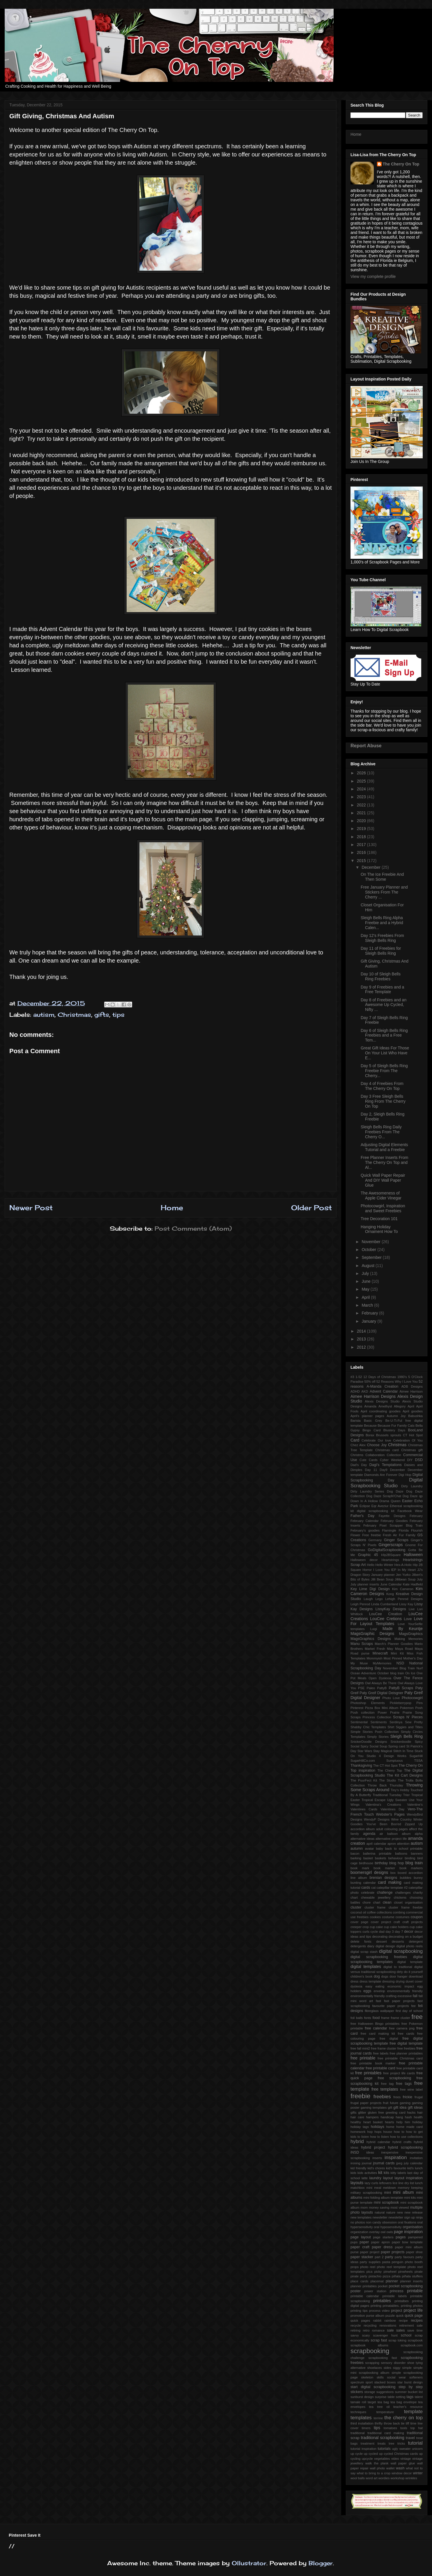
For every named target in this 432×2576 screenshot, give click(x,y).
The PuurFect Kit (363, 1780)
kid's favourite (396, 2168)
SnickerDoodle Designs (368, 1741)
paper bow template (407, 2242)
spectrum (357, 2382)
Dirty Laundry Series (367, 1491)
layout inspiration (408, 2178)
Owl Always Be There (380, 1683)
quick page (414, 2316)
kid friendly (358, 2168)
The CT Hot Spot (385, 1765)
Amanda (370, 1406)
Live (412, 1609)
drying (400, 1981)
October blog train (390, 1673)
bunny (418, 1877)
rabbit (377, 2320)
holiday (417, 2122)
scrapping (372, 2362)
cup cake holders (396, 1927)
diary (370, 1946)
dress (354, 1981)
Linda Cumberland (384, 1604)
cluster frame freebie (406, 1907)
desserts (398, 1941)
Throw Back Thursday (385, 1785)
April (366, 1297)
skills (380, 2377)
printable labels (394, 2296)
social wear (396, 2377)
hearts (389, 2122)
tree (391, 2443)
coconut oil (358, 1912)
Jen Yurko (403, 1574)
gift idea (399, 2107)
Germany (375, 1540)
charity (418, 1892)
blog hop (396, 1863)
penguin (397, 2262)
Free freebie (371, 1535)
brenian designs (383, 1878)
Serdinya (395, 1722)
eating (380, 1986)
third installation (361, 2423)
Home (172, 1207)
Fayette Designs (392, 1516)
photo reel (367, 2267)
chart (354, 1897)
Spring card (396, 1746)
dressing (388, 1981)
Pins (419, 1703)
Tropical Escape (373, 1800)
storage (369, 2392)
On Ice (410, 1673)
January (369, 1321)
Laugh (368, 1599)
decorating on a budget (406, 1936)
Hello (370, 1565)
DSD (419, 1460)
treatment (367, 2443)
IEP (393, 1569)
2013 (362, 1339)
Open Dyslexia (380, 1678)
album (406, 1833)
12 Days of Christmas (379, 1377)
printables (382, 2300)
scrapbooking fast (382, 2358)
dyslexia (356, 1986)
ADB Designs (412, 1386)
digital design (385, 1946)
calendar (369, 1882)
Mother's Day (413, 1658)
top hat (416, 2428)
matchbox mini (361, 2187)
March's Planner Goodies (394, 1643)
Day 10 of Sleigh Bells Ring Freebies (381, 976)
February (370, 1313)
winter (418, 2473)
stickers (356, 2392)
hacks (411, 2112)
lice (394, 2183)
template (413, 2411)
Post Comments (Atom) (193, 1228)
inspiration (396, 2157)
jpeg (399, 2163)
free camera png (402, 2028)
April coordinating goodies (381, 1411)
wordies (384, 2478)
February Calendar (364, 1521)
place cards (359, 2281)
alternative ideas (362, 1838)
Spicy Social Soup (373, 1746)
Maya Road (404, 1648)
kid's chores (376, 2168)
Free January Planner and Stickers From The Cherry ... (384, 892)
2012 (362, 1347)
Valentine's (415, 1804)
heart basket (373, 2122)
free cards (406, 2033)
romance (378, 2330)
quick (399, 2315)
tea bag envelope (403, 2402)
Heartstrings (390, 1560)
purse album (375, 2315)
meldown (389, 2187)
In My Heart (407, 1569)
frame (385, 2018)
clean (387, 1902)
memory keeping (410, 2187)
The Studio (387, 1780)
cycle (374, 1931)
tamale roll (358, 2402)
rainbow (390, 2320)
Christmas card (387, 1450)
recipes (417, 2320)
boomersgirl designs (369, 1872)
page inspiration (408, 2231)
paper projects (392, 2252)
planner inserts (411, 2281)
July (366, 1273)
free (417, 2016)
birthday (381, 1863)
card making (389, 1882)
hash (408, 2117)
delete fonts (360, 1941)
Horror (367, 1569)
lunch (419, 2183)
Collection (394, 1455)
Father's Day (362, 1516)
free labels (381, 2053)
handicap (387, 2117)
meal (377, 2187)
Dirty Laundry (412, 1486)
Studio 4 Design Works (386, 1756)
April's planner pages (367, 1416)
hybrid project (373, 2147)
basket (368, 1858)
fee (413, 2006)
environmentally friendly (405, 1991)
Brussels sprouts (388, 1435)
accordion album (362, 1829)
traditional (357, 2433)
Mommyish (374, 1658)
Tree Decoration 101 (379, 1218)
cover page (359, 1922)
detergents (358, 1946)
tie (403, 2423)
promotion (357, 2315)
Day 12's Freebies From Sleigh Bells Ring (382, 938)
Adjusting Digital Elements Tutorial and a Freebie (384, 1147)
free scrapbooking (394, 2078)
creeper (356, 1927)
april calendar (376, 1843)
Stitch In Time (403, 1751)
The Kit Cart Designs (405, 1775)
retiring (355, 2330)
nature (391, 2212)
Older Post (311, 1207)
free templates (384, 2089)
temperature (385, 2412)
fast (378, 2001)
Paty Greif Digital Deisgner (381, 1693)
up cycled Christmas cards (398, 2453)
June (366, 1281)
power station (375, 2291)
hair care (357, 2117)
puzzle (390, 2315)
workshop (397, 2478)
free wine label (411, 2089)
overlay (374, 2232)
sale (390, 2330)
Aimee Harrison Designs (373, 1396)
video (395, 2458)
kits (386, 2173)
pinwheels (405, 2271)
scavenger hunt (385, 2335)
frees (397, 2097)
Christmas (74, 1014)
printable (415, 2290)
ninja (419, 2217)
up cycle (356, 2453)
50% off (370, 1381)
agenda (369, 1834)
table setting (396, 2397)
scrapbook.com (412, 2345)
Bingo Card (371, 1430)
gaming (405, 2103)
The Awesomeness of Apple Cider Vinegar (381, 1195)
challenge (385, 1892)
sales (400, 2330)
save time (415, 2330)
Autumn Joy (396, 1416)
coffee (371, 1912)
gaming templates (374, 2107)
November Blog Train (399, 1668)
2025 (362, 781)
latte (365, 2178)
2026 (362, 773)
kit (380, 2172)
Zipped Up (414, 1824)
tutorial (415, 2443)
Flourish (417, 1530)
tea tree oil (379, 2406)
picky (378, 2271)
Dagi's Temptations (385, 1465)
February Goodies (394, 1521)
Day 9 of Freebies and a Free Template (382, 989)
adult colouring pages (392, 1829)
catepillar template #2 (392, 1887)
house (387, 2131)
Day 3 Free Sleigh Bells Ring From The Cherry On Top (383, 1101)
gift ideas (415, 2107)
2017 (362, 844)
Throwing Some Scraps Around (386, 1787)
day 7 (399, 1931)
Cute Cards (369, 1460)
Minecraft (380, 1653)
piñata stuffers (412, 2276)
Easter (407, 1501)
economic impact (400, 1986)
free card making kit (378, 2033)
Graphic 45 (368, 1555)
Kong (390, 1594)
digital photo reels (409, 1946)
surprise (381, 2397)
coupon (417, 1917)
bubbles (405, 1877)
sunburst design (362, 2397)
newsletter (380, 2217)
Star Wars (364, 1751)
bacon (354, 1853)
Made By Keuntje (403, 1628)
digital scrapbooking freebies (378, 1957)
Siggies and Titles (409, 1727)
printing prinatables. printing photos (397, 2305)
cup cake (376, 1927)
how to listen (379, 2136)
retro (366, 2330)
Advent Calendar (384, 1391)
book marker (384, 1868)
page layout (360, 2237)
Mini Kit (397, 1653)
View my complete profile (373, 276)
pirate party (358, 2276)
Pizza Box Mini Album (382, 1708)
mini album (403, 2192)
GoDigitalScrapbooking (387, 1550)
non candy (373, 2222)
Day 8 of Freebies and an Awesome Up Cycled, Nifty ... (383, 1005)
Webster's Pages (390, 1814)
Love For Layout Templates (386, 1621)
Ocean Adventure (363, 1673)
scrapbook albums (369, 2345)
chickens (400, 1897)
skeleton (367, 2377)
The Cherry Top (389, 1770)
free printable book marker (373, 2063)
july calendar (413, 2163)
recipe (403, 2320)
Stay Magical (382, 1751)
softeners (416, 2377)
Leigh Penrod (360, 1604)
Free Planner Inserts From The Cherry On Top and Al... (384, 1162)
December (371, 867)
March (368, 1305)
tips (118, 1014)
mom (364, 2207)
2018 (362, 836)
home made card (409, 2127)
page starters (383, 2237)
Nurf (420, 1668)
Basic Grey (373, 1420)
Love (408, 1619)
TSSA (418, 1760)
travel (410, 2438)
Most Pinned (393, 1658)
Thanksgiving (361, 1765)
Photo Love (391, 1698)
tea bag (383, 2402)
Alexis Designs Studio (382, 1401)
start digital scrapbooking (372, 2387)
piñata (396, 2276)
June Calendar (391, 1584)
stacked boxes (385, 2382)
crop (365, 1927)
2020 (362, 820)
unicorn (417, 2448)
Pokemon (407, 1708)
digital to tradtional (397, 1967)
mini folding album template (383, 2197)
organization (359, 2232)
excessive (404, 1996)
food (376, 2018)
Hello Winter (384, 1565)
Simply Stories (378, 1736)
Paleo (371, 1688)
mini (387, 2193)
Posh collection (362, 1712)
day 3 (389, 1931)
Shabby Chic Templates (368, 1727)
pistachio (375, 2276)
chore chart (371, 1902)
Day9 (383, 1470)
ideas (370, 2152)
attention (403, 1843)
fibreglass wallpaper (379, 2011)
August (368, 1265)
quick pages (360, 2320)
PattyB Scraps (401, 1688)
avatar (369, 1848)
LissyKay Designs (391, 1609)
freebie (360, 2096)
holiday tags (359, 2127)
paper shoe (414, 2252)
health (418, 2117)
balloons (401, 1853)
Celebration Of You (408, 1440)
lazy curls (371, 2183)
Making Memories (408, 1639)
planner (392, 2281)
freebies (382, 2096)
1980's (402, 1377)
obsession (389, 2222)
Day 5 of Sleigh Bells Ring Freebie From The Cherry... (384, 1070)
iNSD (354, 2152)
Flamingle (389, 1530)
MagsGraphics (411, 1634)
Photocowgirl (412, 1698)
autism (43, 1014)
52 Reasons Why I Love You (397, 1381)
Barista (355, 1420)
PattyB (382, 1688)
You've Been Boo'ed (384, 1824)
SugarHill (416, 1756)
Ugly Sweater (397, 1800)
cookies (375, 1917)
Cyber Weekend (392, 1460)
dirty (400, 1972)
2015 (362, 860)
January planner (383, 1574)
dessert (381, 1941)
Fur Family (407, 1535)
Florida (404, 1530)
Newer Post (31, 1207)
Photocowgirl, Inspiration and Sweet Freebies (383, 1208)
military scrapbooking (366, 2192)
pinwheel (389, 2271)
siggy (397, 2367)
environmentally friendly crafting (373, 1996)
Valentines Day (392, 1809)
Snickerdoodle (401, 1741)
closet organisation (408, 1902)
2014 (362, 1331)
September (372, 1257)
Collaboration (375, 1455)
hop (370, 2131)
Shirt (390, 1727)
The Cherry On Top (401, 164)
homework (358, 2131)
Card (354, 1440)
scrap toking (397, 2340)
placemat (376, 2281)
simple (407, 2367)
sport (369, 2382)
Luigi (373, 1629)
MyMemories (382, 1663)
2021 (362, 812)
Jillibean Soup (405, 1579)
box (393, 1872)
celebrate (367, 1892)
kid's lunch (415, 2168)
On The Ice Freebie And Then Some (382, 877)
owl (382, 2232)
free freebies (406, 2048)
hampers (372, 2117)
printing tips (359, 2310)
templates (361, 2417)
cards (365, 1888)
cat (373, 1887)
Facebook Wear (410, 1511)
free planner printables (406, 2053)
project (396, 2311)
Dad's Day (358, 1465)
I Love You (381, 1569)
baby (379, 1848)
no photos (357, 2222)
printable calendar (364, 2296)
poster (355, 2291)
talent (419, 2397)
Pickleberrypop (400, 1703)
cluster (355, 1907)
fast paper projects (399, 2001)
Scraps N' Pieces (408, 1717)
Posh (419, 1708)
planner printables (363, 2286)
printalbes (401, 2301)
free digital (389, 2038)
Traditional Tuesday (387, 1795)
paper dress (382, 2247)
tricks (401, 2443)
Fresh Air (390, 1535)
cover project (381, 1922)
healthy (355, 2122)
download (416, 1976)
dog (377, 1976)
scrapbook (415, 2340)
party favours (404, 2257)
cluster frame (374, 1907)
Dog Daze (395, 1491)
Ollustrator (249, 2563)
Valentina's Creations (383, 1804)
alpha (419, 1833)
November (371, 1241)
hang (399, 2117)
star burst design (410, 2382)
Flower (355, 1535)
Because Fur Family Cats (396, 1425)
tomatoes (390, 2428)
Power (382, 1712)
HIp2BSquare (391, 1555)
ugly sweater (401, 2448)
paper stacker (361, 2257)
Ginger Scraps (396, 1540)
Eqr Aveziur (380, 1506)
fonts (367, 2018)
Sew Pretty (414, 1722)
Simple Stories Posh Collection (374, 1731)
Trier (406, 1795)
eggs (367, 1991)
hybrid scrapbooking (405, 2147)
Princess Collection (376, 1717)
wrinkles (411, 2478)
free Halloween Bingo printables (374, 2023)
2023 (362, 796)
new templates (360, 2217)
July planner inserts (364, 1584)
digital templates (365, 1966)
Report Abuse (366, 745)
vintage (405, 2458)
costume (388, 1917)
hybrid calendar (378, 2142)
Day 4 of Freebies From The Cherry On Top (382, 1086)
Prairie (394, 1712)
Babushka (415, 1416)
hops (377, 2131)
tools (403, 2428)
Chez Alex (358, 1445)
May (366, 1289)
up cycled (371, 2453)
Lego (379, 1599)
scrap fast (379, 2340)
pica (370, 2271)
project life (413, 2310)
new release (413, 2212)
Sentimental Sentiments (368, 1722)
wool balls (357, 2478)
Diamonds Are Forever (380, 1474)
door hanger (398, 1976)
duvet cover (414, 1981)
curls (365, 1931)
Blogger (321, 2563)
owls (389, 2232)
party (389, 2257)
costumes (403, 1917)
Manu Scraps (361, 1644)
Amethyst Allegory (392, 1406)
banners (417, 1853)
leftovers (385, 2183)
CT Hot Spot (413, 1435)
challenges (403, 1892)
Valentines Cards (363, 1809)
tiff (407, 2423)
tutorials (384, 2449)
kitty (393, 2173)
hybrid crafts (402, 2142)
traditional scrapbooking (382, 2437)
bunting (355, 1882)
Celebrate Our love (376, 1440)
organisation (413, 2227)
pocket (382, 2286)
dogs (384, 1976)
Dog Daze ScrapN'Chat (383, 1496)
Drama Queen (390, 1501)
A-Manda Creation (382, 1386)
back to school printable (404, 1848)
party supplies (370, 2262)
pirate (419, 2271)
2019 (362, 828)
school (406, 2335)
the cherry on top (403, 2417)
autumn (356, 1848)
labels (402, 2173)
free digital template (406, 2043)
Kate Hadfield (413, 1584)
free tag (387, 2083)
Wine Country (401, 1819)
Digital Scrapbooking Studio (386, 1482)
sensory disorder (393, 2362)
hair (420, 2112)
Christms (356, 1455)
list (412, 2183)
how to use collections (406, 2136)
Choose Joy (377, 1445)
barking (355, 1858)
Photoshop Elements (367, 1703)
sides (387, 2367)
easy (368, 1986)
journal (367, 2163)
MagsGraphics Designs (370, 1639)
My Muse (359, 1663)
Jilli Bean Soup (382, 1579)
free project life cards (399, 2073)
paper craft (359, 2247)
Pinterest (356, 1708)
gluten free (376, 2112)
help (399, 2122)
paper (364, 2242)
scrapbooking (369, 2351)
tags (410, 2397)
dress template (370, 1981)
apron (391, 1843)
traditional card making (385, 2433)
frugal (419, 2097)
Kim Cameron (402, 1589)
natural (380, 2212)
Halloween (413, 1554)
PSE (361, 1688)
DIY (410, 1460)
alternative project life (391, 1838)
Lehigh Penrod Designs (404, 1599)
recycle (355, 2325)
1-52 (358, 1377)
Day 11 (371, 1470)
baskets (380, 1858)
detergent (416, 1941)
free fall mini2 (360, 2048)
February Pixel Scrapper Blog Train (393, 1525)
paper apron (380, 2242)
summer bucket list (409, 2392)
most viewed (399, 2207)
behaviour (395, 1858)
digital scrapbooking (401, 1951)
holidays (377, 2127)
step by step (411, 2387)
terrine (378, 2418)
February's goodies (365, 1530)
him (407, 2122)
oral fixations (407, 2222)
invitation (416, 2158)
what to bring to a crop (373, 2473)
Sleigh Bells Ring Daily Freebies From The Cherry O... (381, 1132)
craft (397, 1922)
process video (379, 2310)
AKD (364, 1391)
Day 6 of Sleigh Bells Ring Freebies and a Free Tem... (384, 1035)
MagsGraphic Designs (372, 1633)
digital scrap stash (364, 1951)
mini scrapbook (386, 2202)
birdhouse (366, 1863)
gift (390, 2107)
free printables (368, 2073)
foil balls (356, 2018)
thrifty (379, 2423)
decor (408, 1932)
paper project (370, 2252)
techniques (358, 2412)
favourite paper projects (390, 2006)
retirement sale (411, 2325)
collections (384, 1912)
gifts (101, 1014)
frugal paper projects (365, 2103)
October (369, 1249)
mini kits (410, 2197)
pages (401, 2237)
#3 (352, 1377)
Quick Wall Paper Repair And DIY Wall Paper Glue (383, 1180)
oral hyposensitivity (387, 2227)
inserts (377, 2158)
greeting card (396, 2112)
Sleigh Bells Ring (406, 1736)
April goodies (413, 1411)
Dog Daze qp (413, 1496)
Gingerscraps (390, 1544)
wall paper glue (403, 2463)
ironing (355, 2163)
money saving (379, 2207)
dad (382, 1931)
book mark (359, 1868)
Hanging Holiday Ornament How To (379, 1229)
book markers (411, 1868)
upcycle (367, 2458)
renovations (387, 2325)
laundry (375, 2178)
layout (388, 2178)
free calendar (376, 2028)
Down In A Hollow (364, 1501)
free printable (362, 2058)
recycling (370, 2325)
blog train (414, 1862)
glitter (362, 2112)
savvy (354, 2335)
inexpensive (389, 2152)
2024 (362, 789)
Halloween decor (364, 1560)
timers (366, 2428)
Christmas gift (412, 1450)
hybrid (357, 2141)
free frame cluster (383, 2048)
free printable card (380, 2068)
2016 (362, 852)
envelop (379, 1991)
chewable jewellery (376, 1897)
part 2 (379, 2257)
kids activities (367, 2173)
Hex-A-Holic (403, 1565)
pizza (386, 2276)
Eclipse (365, 1506)
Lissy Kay (406, 1604)
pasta (386, 2262)
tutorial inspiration (363, 2448)
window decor (402, 2473)
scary (366, 2335)
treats (382, 2443)
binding (410, 1858)
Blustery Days (394, 1430)
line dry (404, 2183)
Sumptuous (394, 1760)
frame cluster (400, 2018)
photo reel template (391, 2267)
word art (371, 2478)
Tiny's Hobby (400, 1790)
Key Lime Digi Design (370, 1589)
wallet (390, 2468)
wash (400, 2468)
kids (353, 2173)
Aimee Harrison (411, 1391)
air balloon (389, 1833)
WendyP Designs (376, 1819)
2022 (362, 805)
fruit (386, 2103)
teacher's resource (408, 2406)
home (390, 2127)
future (394, 2103)
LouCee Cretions (386, 1618)
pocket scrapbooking (406, 2286)
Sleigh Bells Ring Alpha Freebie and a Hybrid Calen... (382, 922)
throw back (392, 2423)
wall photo (377, 2468)
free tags (404, 2084)
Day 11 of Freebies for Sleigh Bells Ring (381, 951)
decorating (379, 1936)
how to (399, 2131)
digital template (410, 1962)
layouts (356, 2182)
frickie (407, 2097)
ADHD (355, 1391)
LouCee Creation (385, 1614)
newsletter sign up (401, 2217)
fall (415, 1996)
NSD (400, 1663)
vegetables (382, 2458)
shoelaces (374, 2367)
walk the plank (376, 2463)
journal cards (383, 2163)
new (400, 2212)
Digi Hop (405, 1474)
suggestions (385, 2392)
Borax (370, 1435)
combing (399, 1912)
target (372, 2402)
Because (370, 1425)
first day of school (409, 2011)
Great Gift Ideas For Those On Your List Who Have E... (385, 1053)
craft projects (412, 1922)
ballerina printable (377, 1853)
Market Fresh (375, 1648)
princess (396, 2291)
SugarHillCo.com (362, 1760)
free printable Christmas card (400, 2058)
